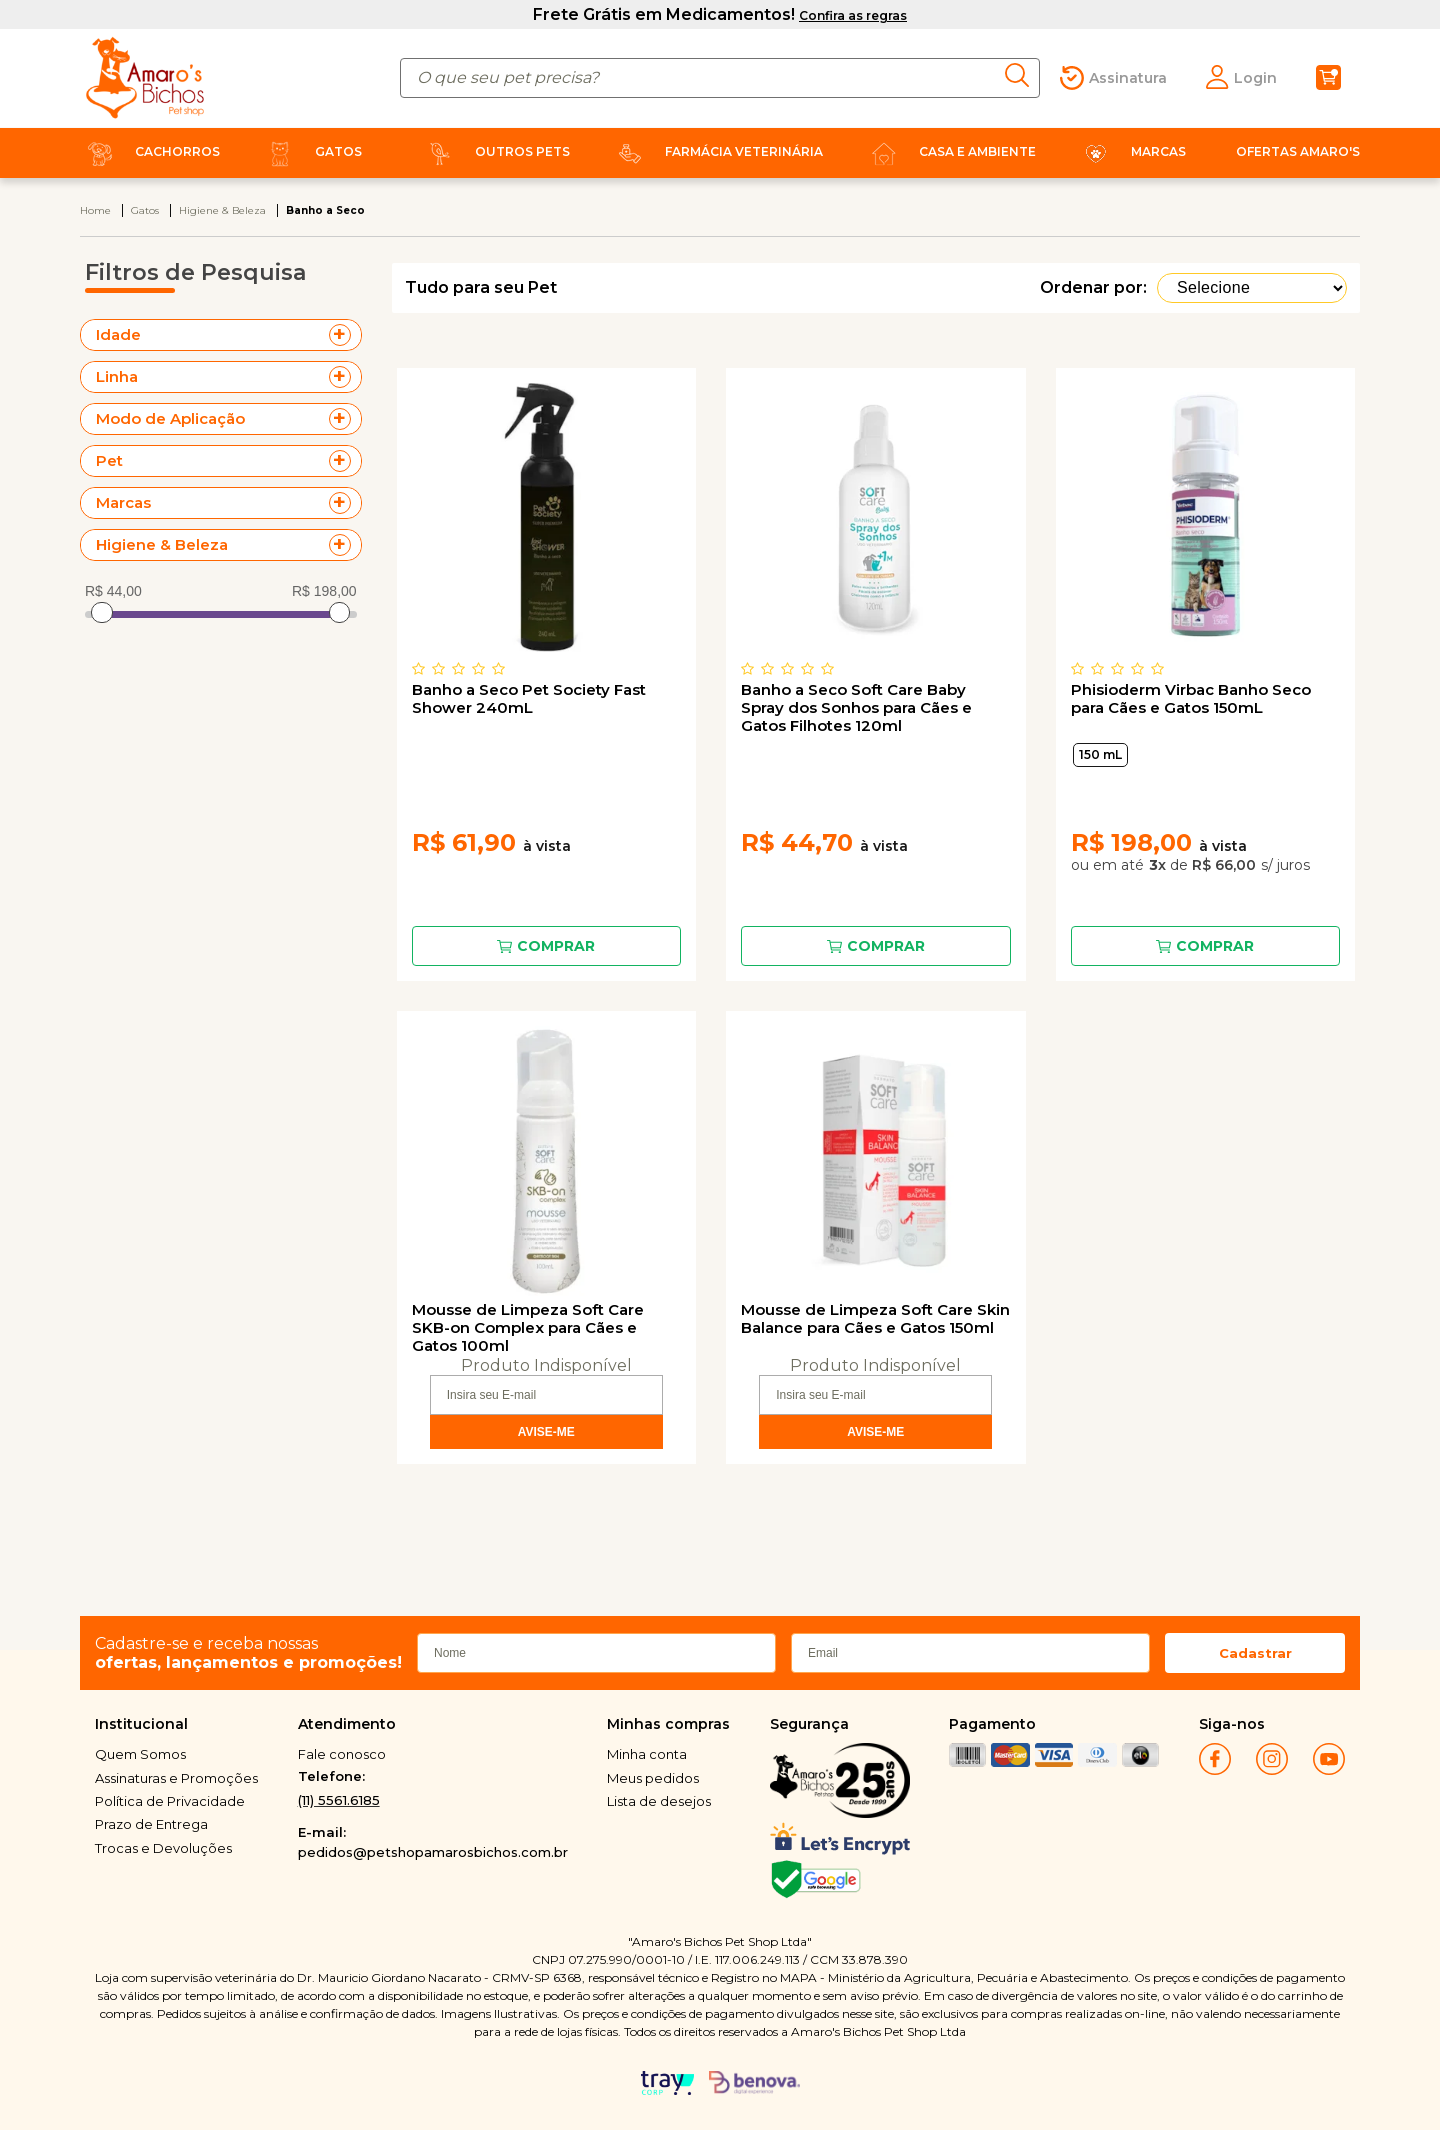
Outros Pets (495, 151)
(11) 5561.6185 (339, 1800)
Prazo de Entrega (151, 1824)
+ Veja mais (345, 335)
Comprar (556, 946)
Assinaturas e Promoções (176, 1778)
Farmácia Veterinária (716, 151)
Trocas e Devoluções (163, 1848)
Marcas (1131, 151)
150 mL (1100, 754)
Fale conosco (342, 1754)
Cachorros (150, 151)
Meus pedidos (653, 1778)
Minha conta (647, 1754)
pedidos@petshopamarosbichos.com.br (433, 1852)
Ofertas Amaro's (1298, 151)
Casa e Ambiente (950, 151)
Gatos (311, 151)
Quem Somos (140, 1754)
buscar (1022, 75)
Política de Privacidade (170, 1801)
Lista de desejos (659, 1801)
